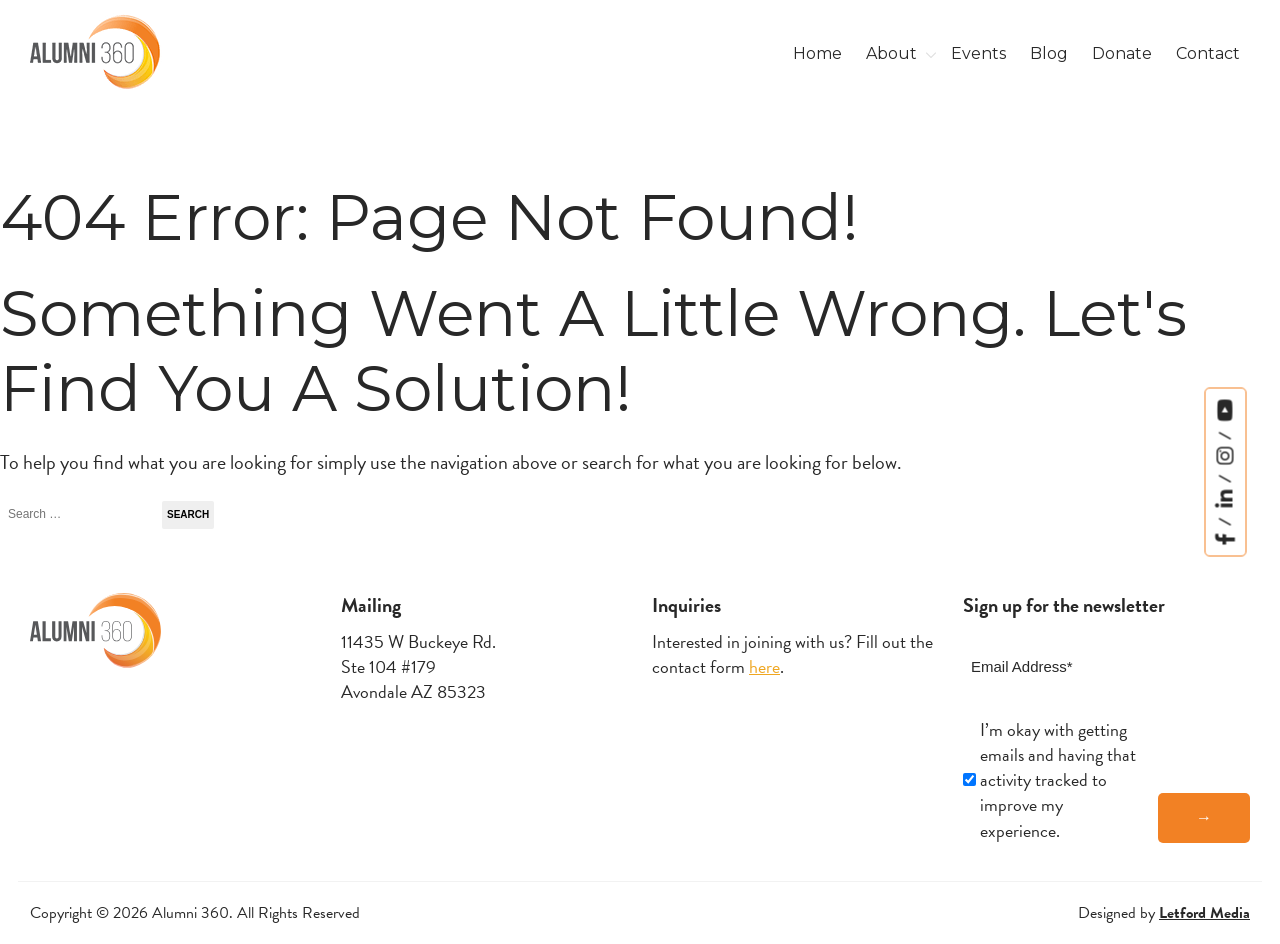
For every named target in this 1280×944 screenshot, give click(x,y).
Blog (1049, 53)
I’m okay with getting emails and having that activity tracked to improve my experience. (1058, 780)
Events (978, 53)
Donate (1122, 53)
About (891, 53)
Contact (1208, 53)
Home (817, 53)
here (764, 666)
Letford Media (1204, 913)
